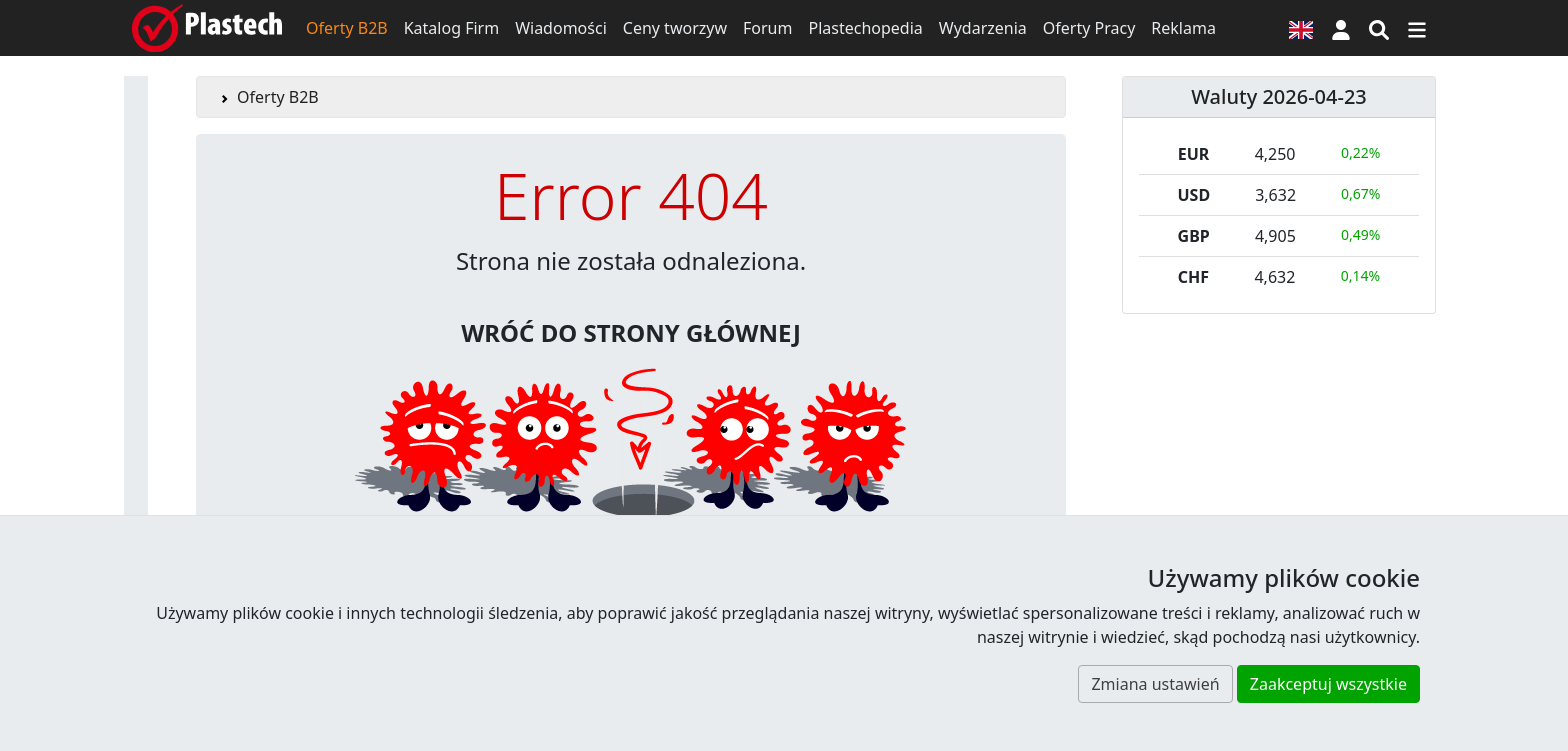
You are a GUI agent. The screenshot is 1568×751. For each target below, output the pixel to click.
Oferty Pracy (1089, 28)
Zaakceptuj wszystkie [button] (1328, 684)
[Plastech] (207, 28)
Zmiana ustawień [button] (1155, 684)
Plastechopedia (865, 28)
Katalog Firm (451, 28)
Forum (767, 28)
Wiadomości (561, 28)
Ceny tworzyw (675, 28)
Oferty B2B (347, 28)
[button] (1341, 28)
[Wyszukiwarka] (1379, 28)
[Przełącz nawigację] (1417, 28)
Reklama (1183, 28)
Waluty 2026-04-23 (1279, 96)
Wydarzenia (983, 28)
